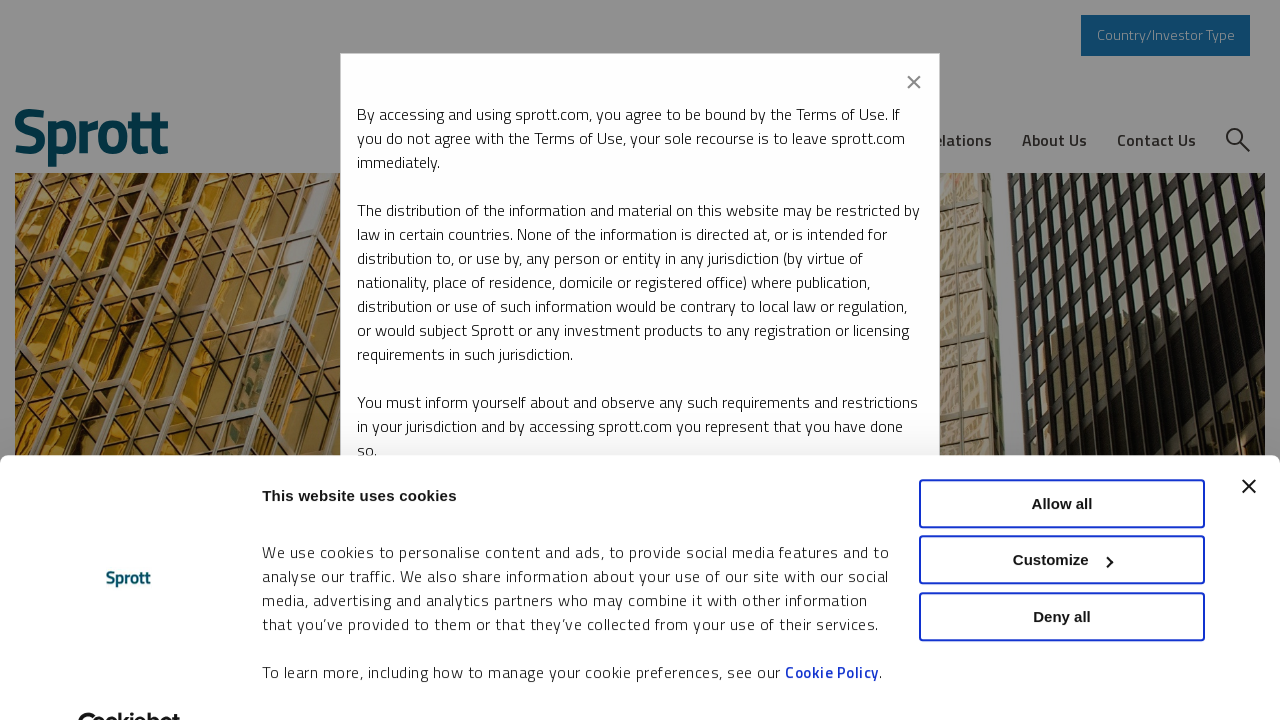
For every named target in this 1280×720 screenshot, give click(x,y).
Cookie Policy (832, 625)
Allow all (1062, 456)
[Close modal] (914, 78)
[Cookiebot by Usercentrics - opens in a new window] (129, 681)
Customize (1063, 513)
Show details (308, 680)
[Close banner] (1249, 439)
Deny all (1062, 569)
